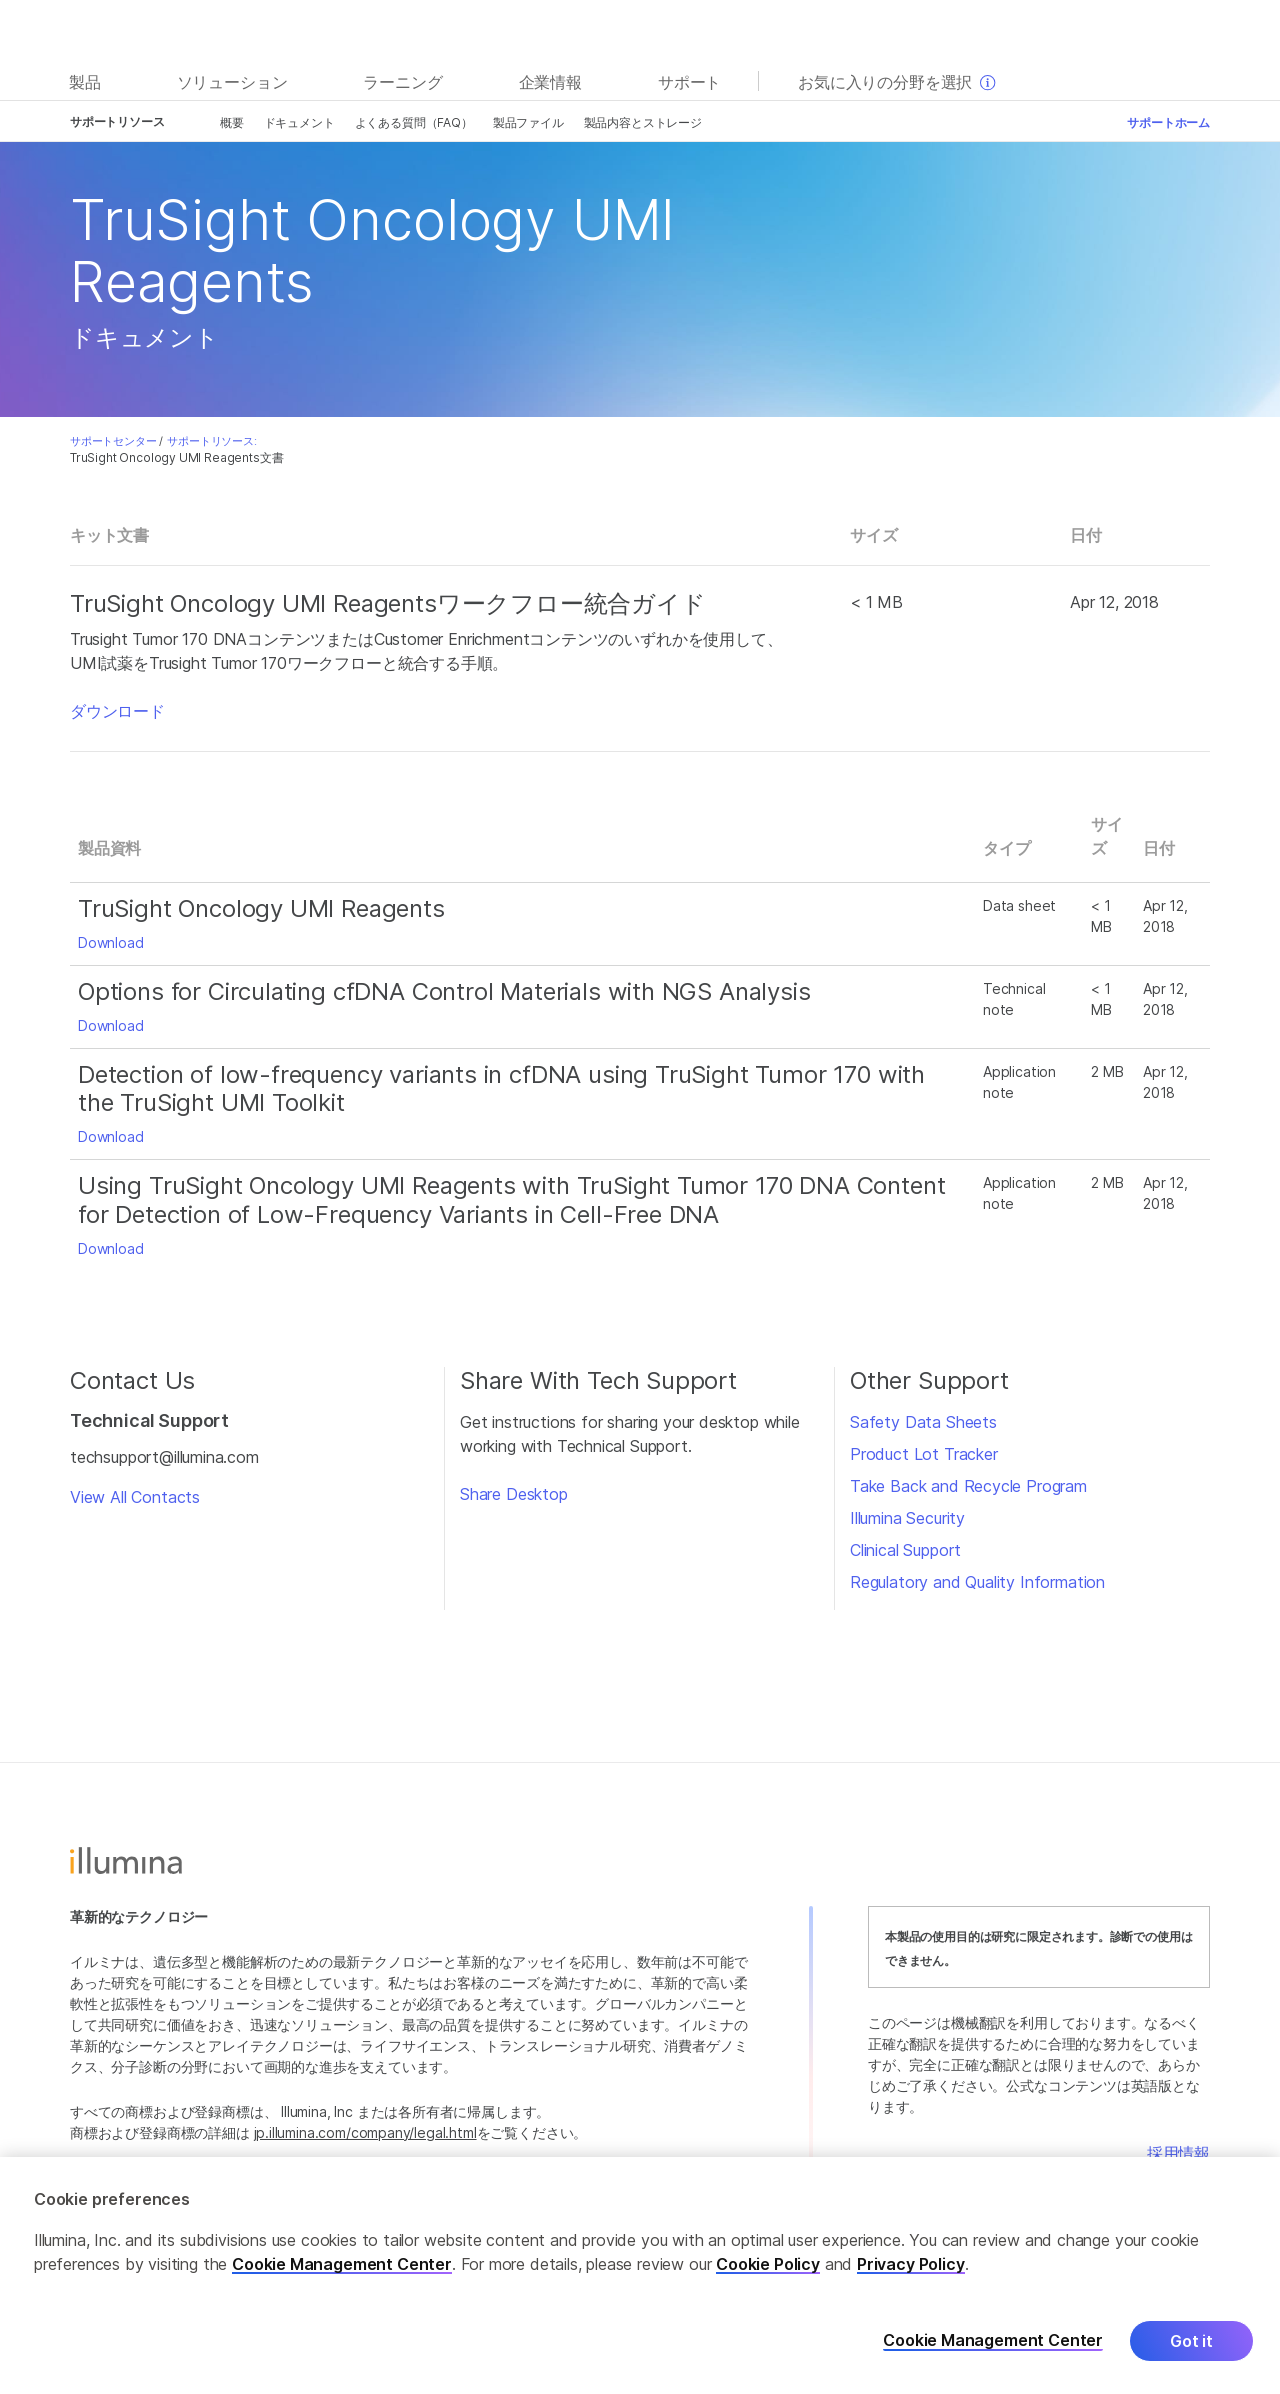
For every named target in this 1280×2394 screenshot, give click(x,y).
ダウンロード (117, 711)
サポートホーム (1168, 122)
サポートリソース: (211, 441)
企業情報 (550, 82)
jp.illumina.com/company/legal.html (365, 2132)
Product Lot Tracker (924, 1454)
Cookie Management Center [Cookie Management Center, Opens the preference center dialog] (993, 2340)
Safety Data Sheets (923, 1422)
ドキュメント (299, 122)
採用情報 (1178, 2153)
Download (111, 942)
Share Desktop (514, 1494)
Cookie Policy (768, 2264)
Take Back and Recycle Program (968, 1486)
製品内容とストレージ (643, 122)
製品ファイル (528, 122)
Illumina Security (907, 1518)
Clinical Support (905, 1550)
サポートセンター (113, 441)
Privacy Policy (911, 2264)
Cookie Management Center (342, 2264)
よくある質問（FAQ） (414, 122)
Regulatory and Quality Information (977, 1582)
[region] (640, 2275)
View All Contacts (135, 1497)
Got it (1191, 2341)
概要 (232, 122)
